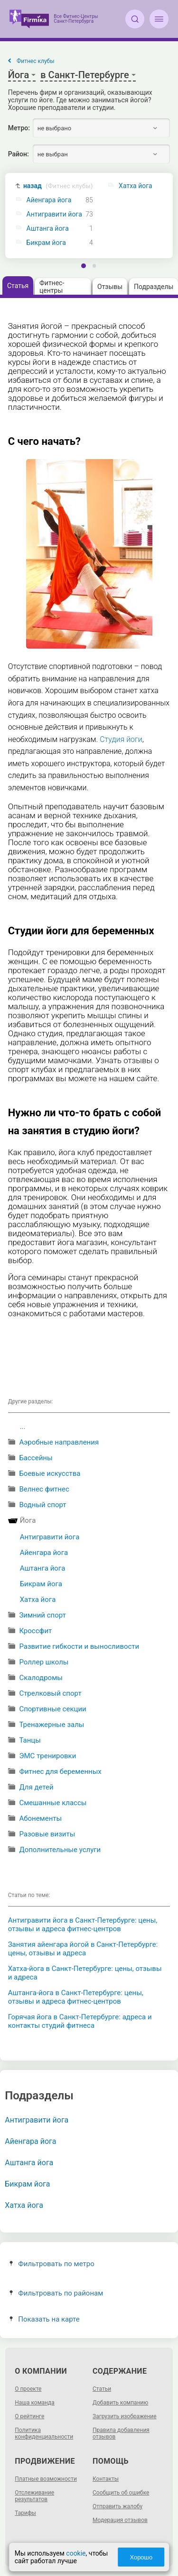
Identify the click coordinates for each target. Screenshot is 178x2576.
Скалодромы (41, 1677)
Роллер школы (43, 1662)
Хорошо (141, 2557)
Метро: (19, 128)
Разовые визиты (47, 1834)
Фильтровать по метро (51, 2264)
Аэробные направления (59, 1442)
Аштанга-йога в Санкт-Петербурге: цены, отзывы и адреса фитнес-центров (75, 1997)
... (23, 1426)
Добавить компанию (120, 2402)
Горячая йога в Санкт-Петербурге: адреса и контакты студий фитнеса (80, 2021)
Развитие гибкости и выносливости (79, 1646)
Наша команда (35, 2402)
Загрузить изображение (125, 2416)
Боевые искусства (49, 1473)
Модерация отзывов (120, 2520)
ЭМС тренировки (47, 1756)
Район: (18, 154)
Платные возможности (46, 2479)
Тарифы (25, 2513)
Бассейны (35, 1458)
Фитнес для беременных (60, 1771)
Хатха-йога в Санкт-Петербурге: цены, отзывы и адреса (85, 1972)
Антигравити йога (54, 214)
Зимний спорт (42, 1615)
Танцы (29, 1740)
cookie (75, 2553)
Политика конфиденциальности (44, 2433)
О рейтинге (29, 2416)
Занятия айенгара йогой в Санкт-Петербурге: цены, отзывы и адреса (83, 1948)
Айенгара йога (49, 200)
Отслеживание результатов (34, 2496)
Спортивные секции (52, 1709)
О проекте (28, 2389)
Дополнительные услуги (60, 1849)
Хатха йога (38, 1599)
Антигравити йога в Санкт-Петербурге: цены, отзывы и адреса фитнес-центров (83, 1924)
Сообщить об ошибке (121, 2492)
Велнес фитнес (44, 1489)
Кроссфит (35, 1631)
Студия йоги (121, 739)
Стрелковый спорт (50, 1693)
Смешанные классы (52, 1803)
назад (58, 186)
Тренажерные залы (51, 1724)
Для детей (36, 1787)
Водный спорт (42, 1504)
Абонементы (40, 1818)
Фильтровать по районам (56, 2293)
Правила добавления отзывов (121, 2433)
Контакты (106, 2479)
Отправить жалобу (117, 2506)
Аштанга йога (48, 228)
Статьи (102, 2389)
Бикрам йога (46, 242)
